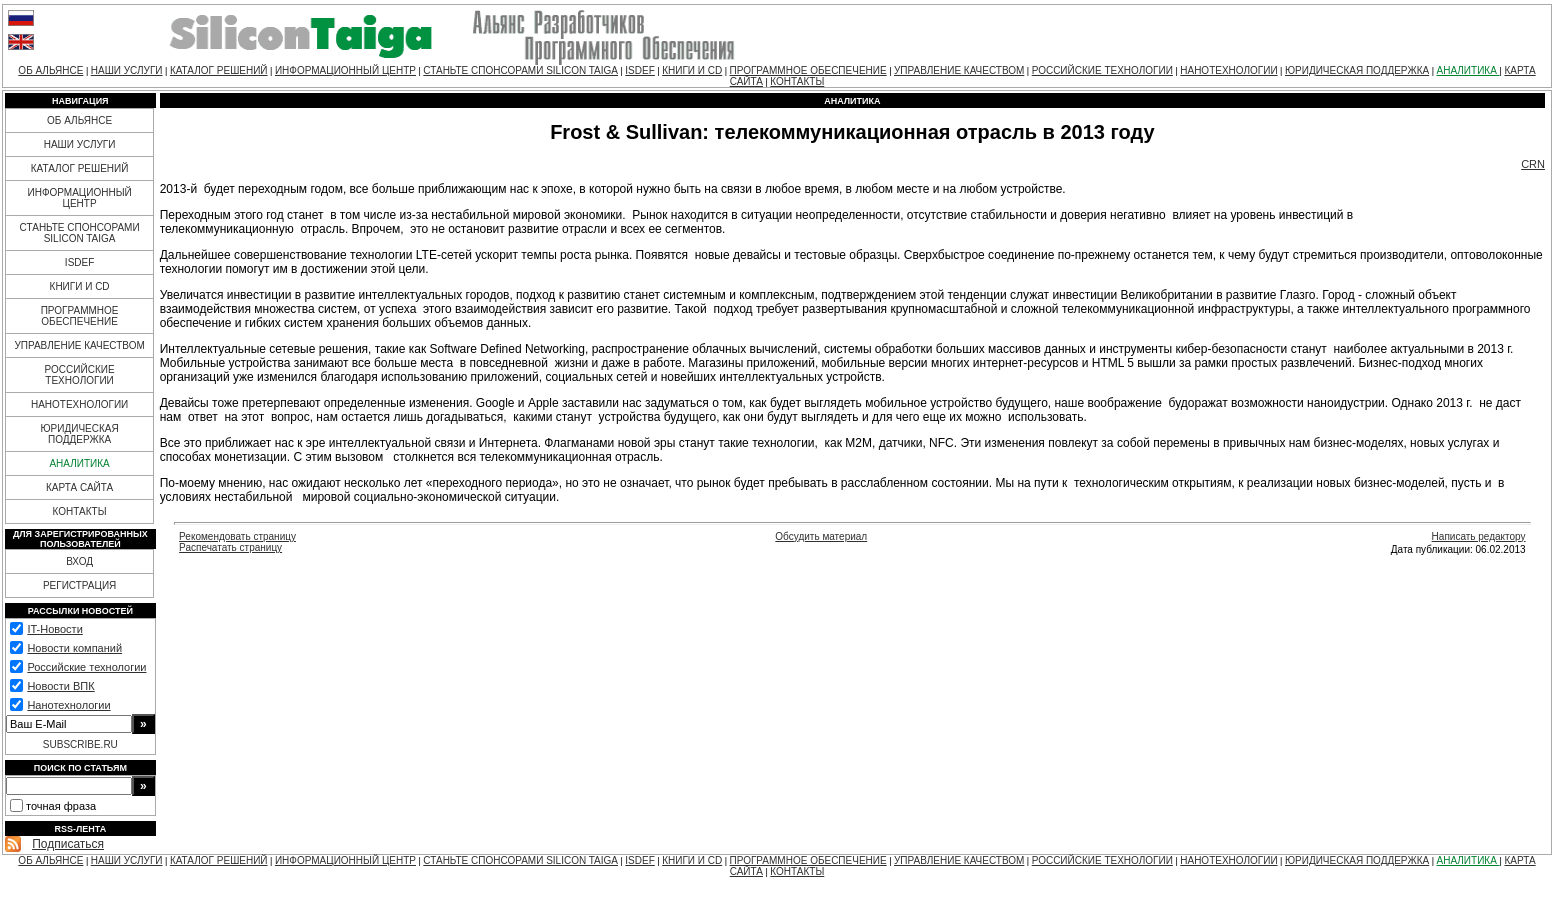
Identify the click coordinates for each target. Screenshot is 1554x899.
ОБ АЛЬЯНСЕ (50, 70)
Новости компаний (74, 648)
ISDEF (639, 70)
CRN (1533, 164)
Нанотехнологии (68, 705)
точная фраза (61, 806)
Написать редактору (1479, 536)
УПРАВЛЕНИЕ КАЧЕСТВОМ (959, 70)
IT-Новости (54, 629)
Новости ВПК (60, 686)
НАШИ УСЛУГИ (127, 70)
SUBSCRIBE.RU (80, 744)
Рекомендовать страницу (237, 536)
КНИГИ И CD (692, 70)
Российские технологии (86, 667)
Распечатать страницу (230, 547)
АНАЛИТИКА (1468, 70)
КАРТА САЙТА (79, 487)
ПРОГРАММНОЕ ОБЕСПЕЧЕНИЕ (808, 70)
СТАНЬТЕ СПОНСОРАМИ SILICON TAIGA (520, 70)
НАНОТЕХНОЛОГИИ (1228, 70)
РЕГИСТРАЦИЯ (79, 585)
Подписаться (68, 844)
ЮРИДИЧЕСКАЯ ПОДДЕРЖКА (1357, 70)
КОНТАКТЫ (797, 81)
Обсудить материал (821, 536)
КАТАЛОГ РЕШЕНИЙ (219, 70)
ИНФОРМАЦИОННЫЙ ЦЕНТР (345, 70)
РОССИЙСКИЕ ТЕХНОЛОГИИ (1102, 70)
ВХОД (79, 561)
